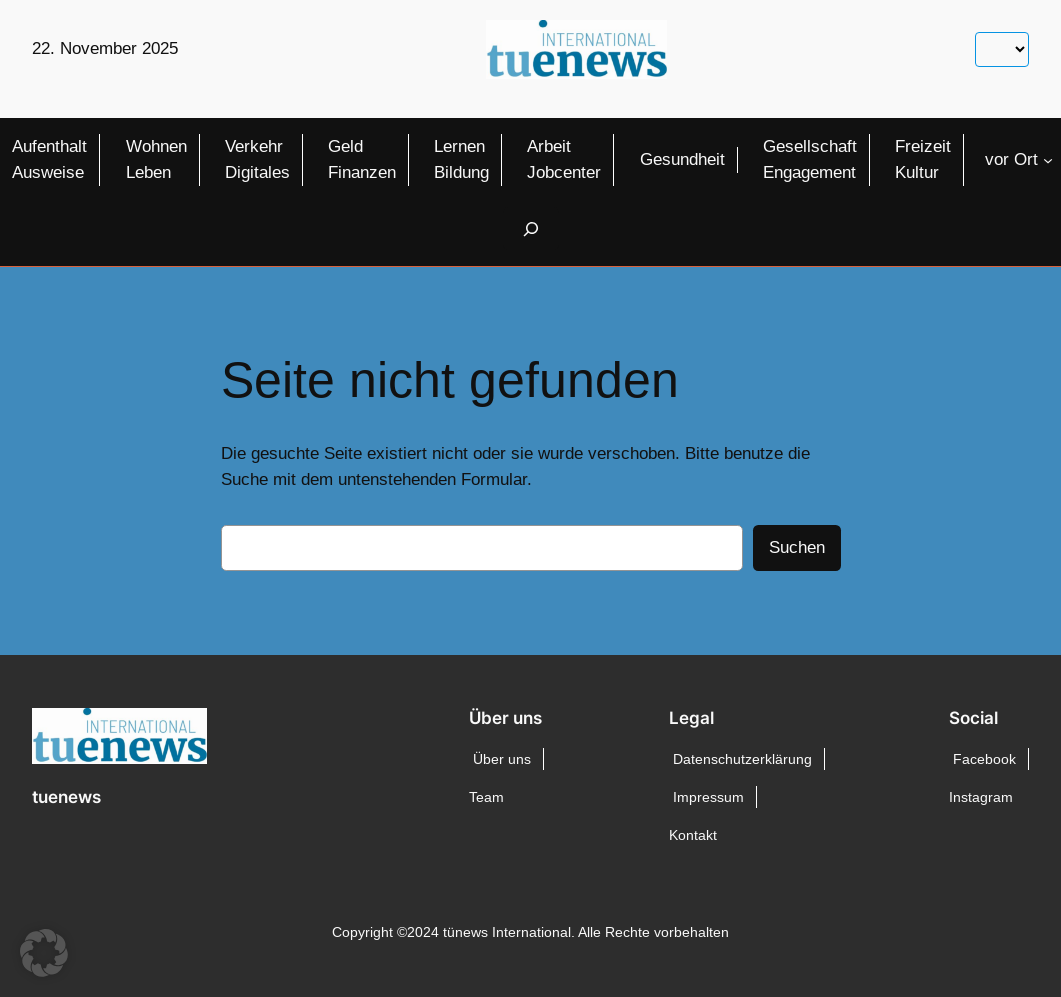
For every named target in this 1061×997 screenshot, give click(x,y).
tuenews (66, 797)
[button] (44, 953)
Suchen (797, 547)
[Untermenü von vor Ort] (1048, 160)
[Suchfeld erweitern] (531, 228)
